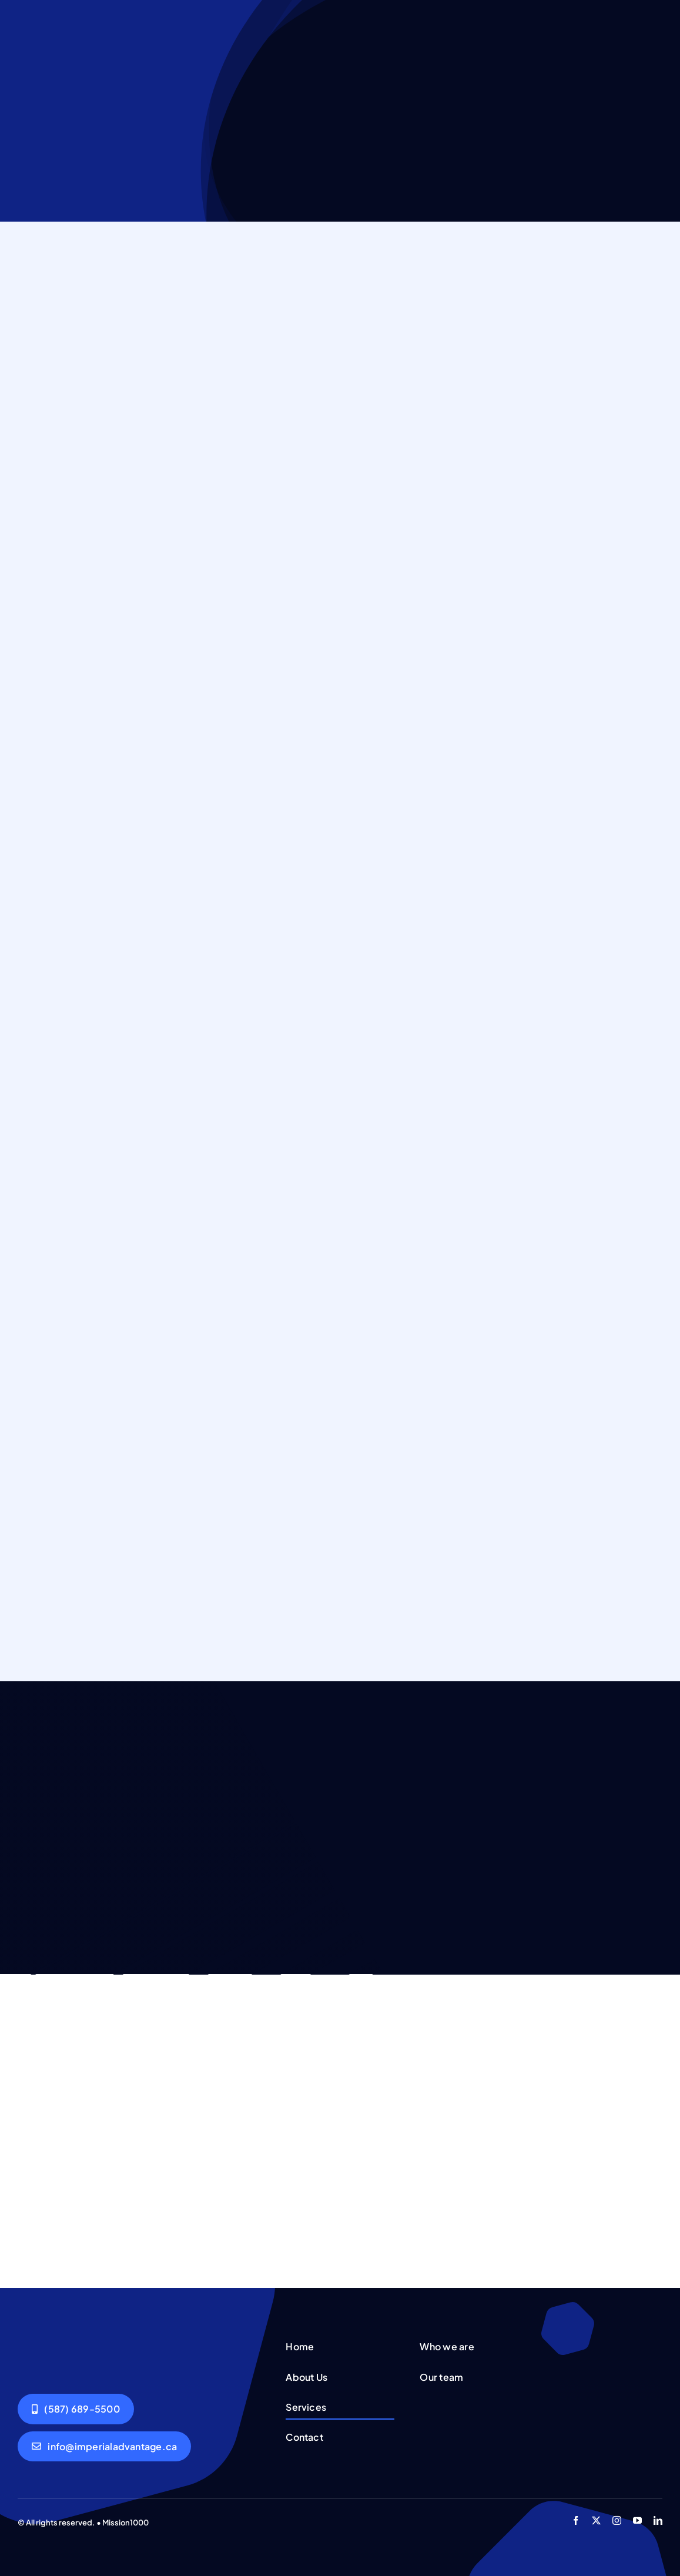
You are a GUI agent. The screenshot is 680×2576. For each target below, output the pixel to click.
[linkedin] (658, 2520)
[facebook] (575, 2520)
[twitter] (596, 2520)
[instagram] (616, 2520)
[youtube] (637, 2520)
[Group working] (58, 2339)
